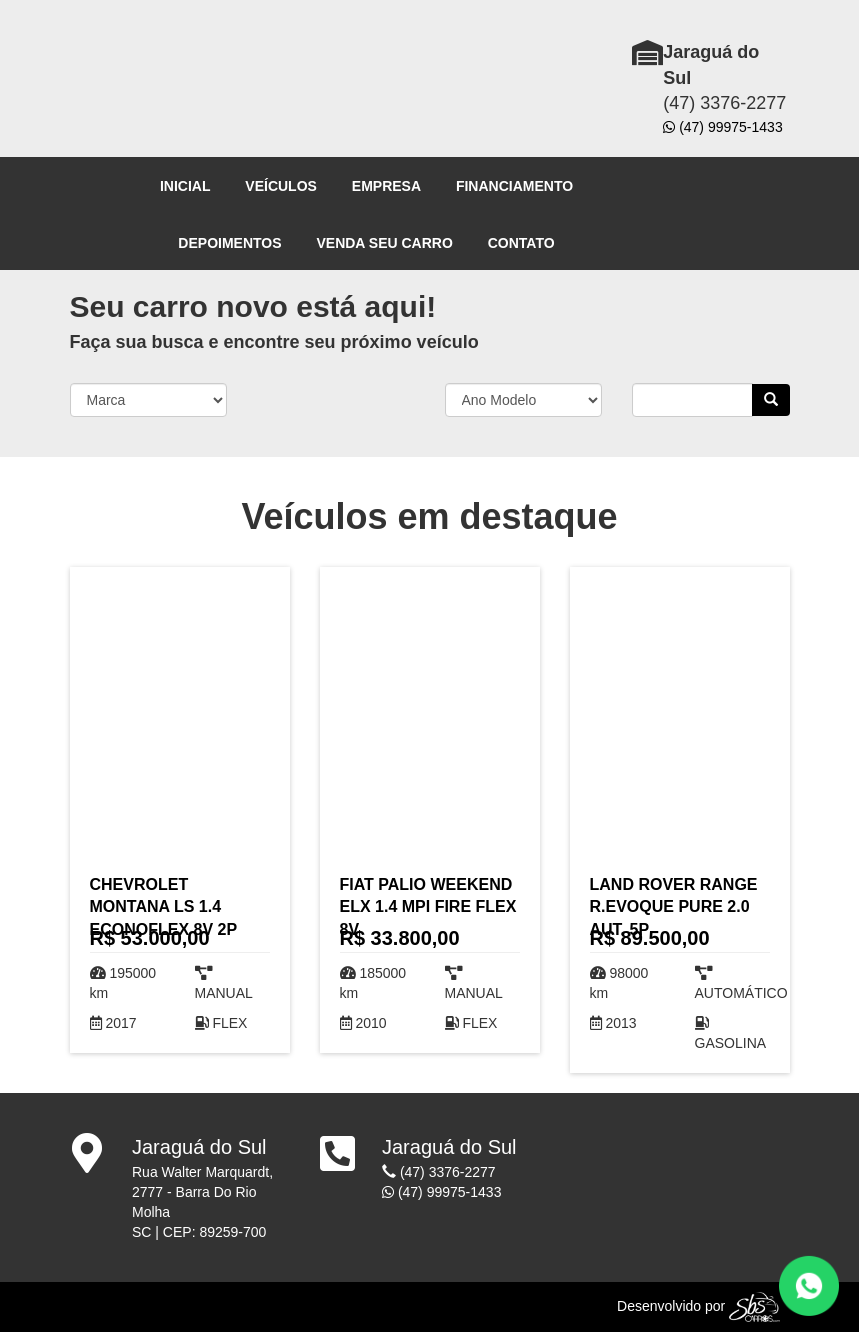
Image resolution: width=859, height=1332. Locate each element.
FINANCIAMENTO (514, 186)
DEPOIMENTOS (229, 243)
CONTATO (521, 243)
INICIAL (185, 186)
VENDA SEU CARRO (384, 243)
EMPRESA (386, 186)
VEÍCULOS (281, 186)
